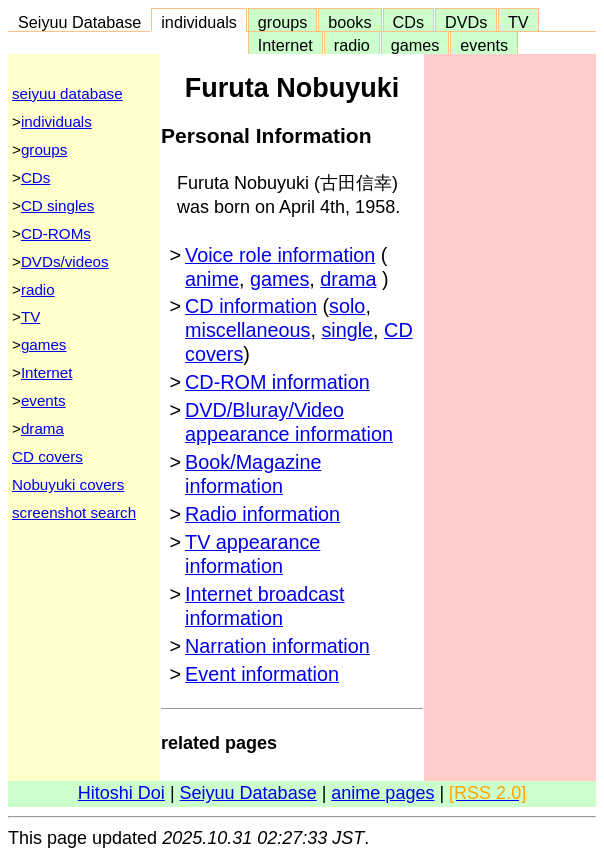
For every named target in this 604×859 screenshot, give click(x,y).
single (347, 330)
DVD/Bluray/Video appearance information (289, 422)
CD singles (57, 205)
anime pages (382, 793)
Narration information (277, 646)
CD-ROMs (56, 233)
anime (212, 279)
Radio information (262, 514)
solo (347, 306)
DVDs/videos (65, 261)
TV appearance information (252, 554)
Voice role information (280, 255)
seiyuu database (67, 93)
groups (283, 22)
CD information (251, 306)
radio (352, 45)
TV (518, 22)
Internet (285, 45)
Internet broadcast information (264, 606)
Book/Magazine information (253, 474)
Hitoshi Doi (121, 793)
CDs (408, 22)
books (349, 22)
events (484, 45)
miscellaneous (247, 330)
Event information (262, 674)
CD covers (47, 456)
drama (42, 428)
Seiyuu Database (79, 22)
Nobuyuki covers (68, 484)
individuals (199, 22)
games (415, 45)
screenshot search (74, 512)
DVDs (466, 22)
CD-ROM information (277, 382)
